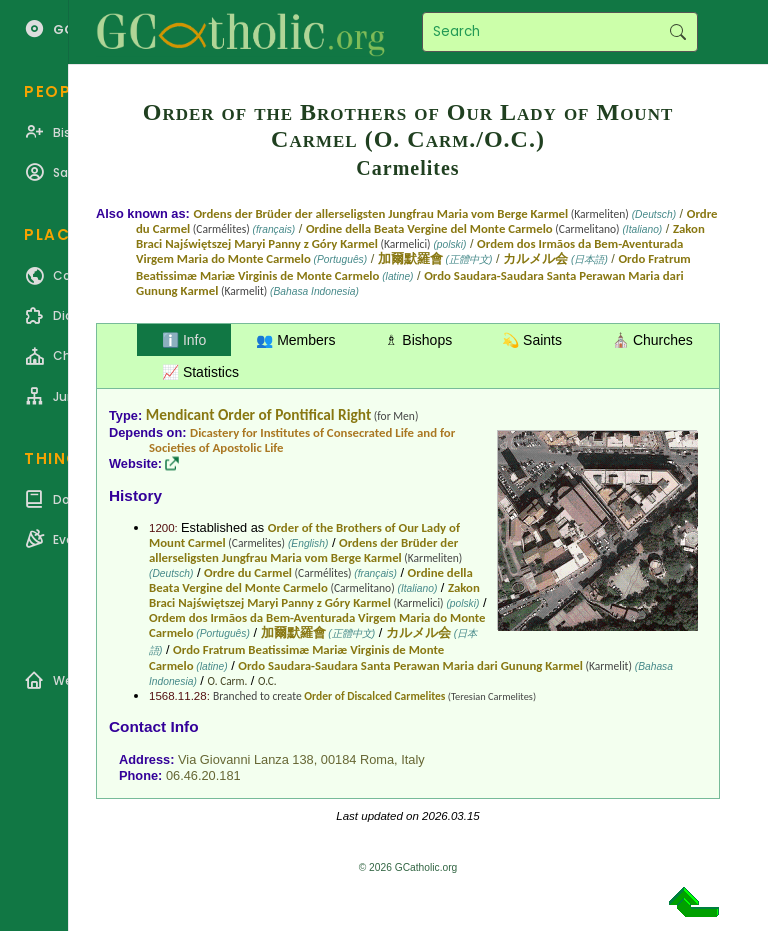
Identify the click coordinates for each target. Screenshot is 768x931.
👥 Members (295, 340)
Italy (412, 759)
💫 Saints (532, 340)
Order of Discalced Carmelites (374, 696)
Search (677, 32)
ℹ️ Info (184, 340)
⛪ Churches (652, 340)
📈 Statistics (200, 372)
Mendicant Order (200, 414)
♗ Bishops (418, 340)
